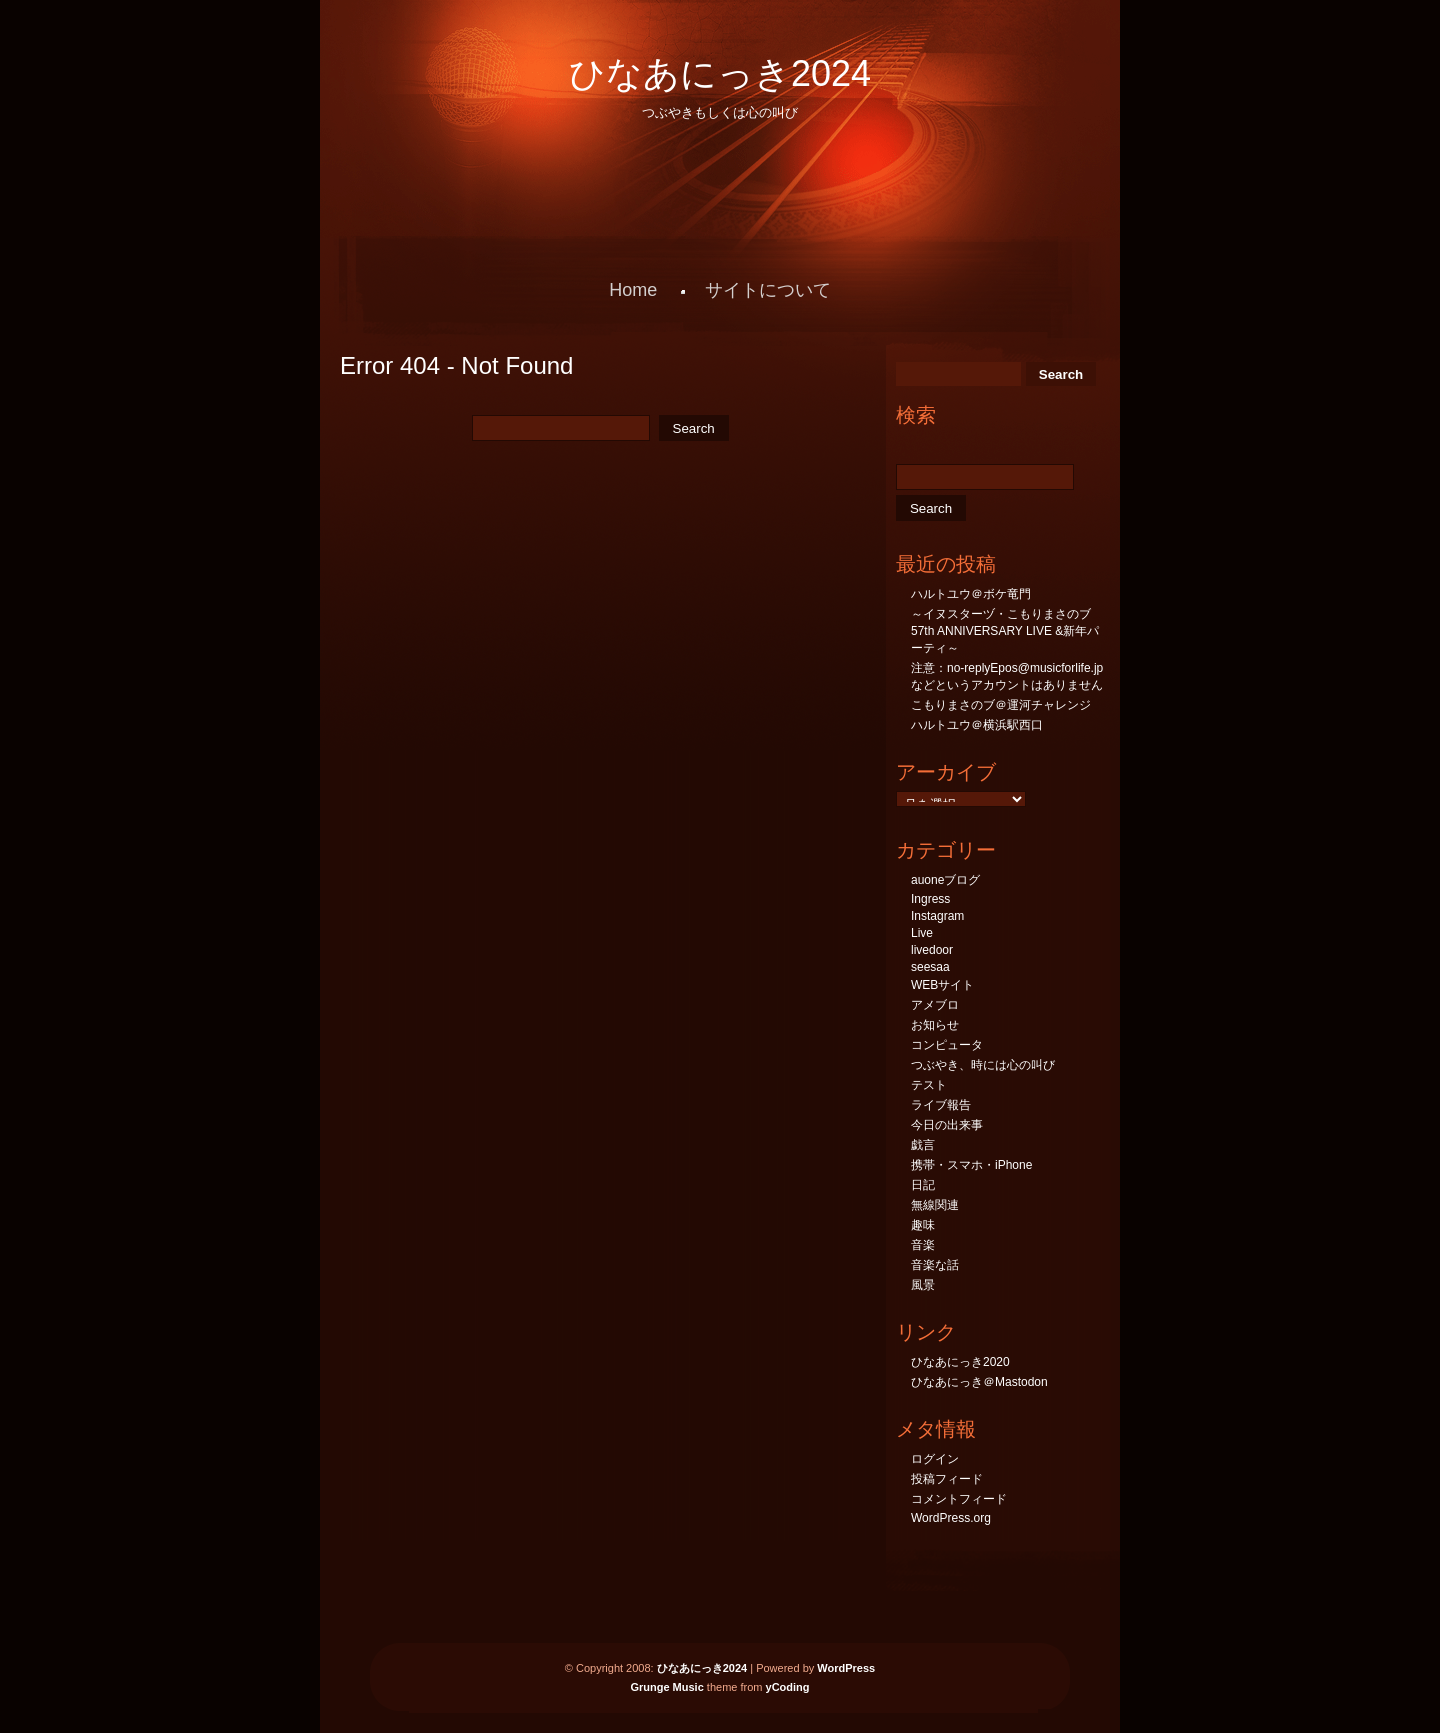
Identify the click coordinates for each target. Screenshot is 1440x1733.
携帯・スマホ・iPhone (971, 1165)
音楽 (923, 1245)
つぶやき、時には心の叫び (983, 1065)
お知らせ (935, 1025)
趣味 (923, 1225)
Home (633, 290)
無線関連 (935, 1205)
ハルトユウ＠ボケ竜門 (971, 594)
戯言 (923, 1145)
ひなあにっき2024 (720, 73)
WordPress (846, 1668)
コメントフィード (959, 1499)
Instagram (937, 916)
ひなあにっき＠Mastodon (979, 1382)
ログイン (935, 1459)
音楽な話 (935, 1265)
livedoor (932, 950)
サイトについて (768, 290)
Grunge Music (666, 1687)
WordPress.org (951, 1518)
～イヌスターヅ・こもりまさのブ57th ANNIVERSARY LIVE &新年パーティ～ (1005, 631)
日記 (923, 1185)
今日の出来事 (947, 1125)
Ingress (930, 899)
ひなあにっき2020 (960, 1362)
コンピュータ (947, 1045)
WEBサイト (942, 985)
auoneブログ (945, 880)
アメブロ (935, 1005)
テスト (929, 1085)
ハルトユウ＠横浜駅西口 (977, 725)
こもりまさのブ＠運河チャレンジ (1001, 705)
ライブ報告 (941, 1105)
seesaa (930, 967)
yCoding (788, 1687)
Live (922, 933)
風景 (923, 1285)
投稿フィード (947, 1479)
